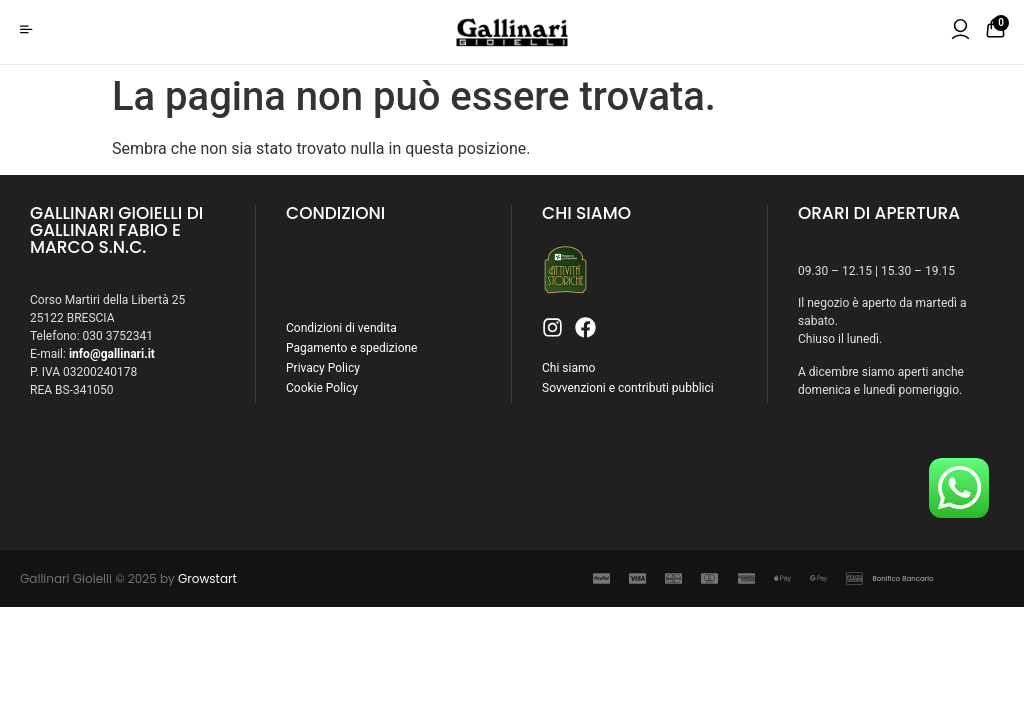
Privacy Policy (323, 368)
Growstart (207, 578)
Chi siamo (568, 368)
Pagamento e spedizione (351, 348)
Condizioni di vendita (341, 328)
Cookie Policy (322, 388)
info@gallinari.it (112, 354)
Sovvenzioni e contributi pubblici (628, 388)
